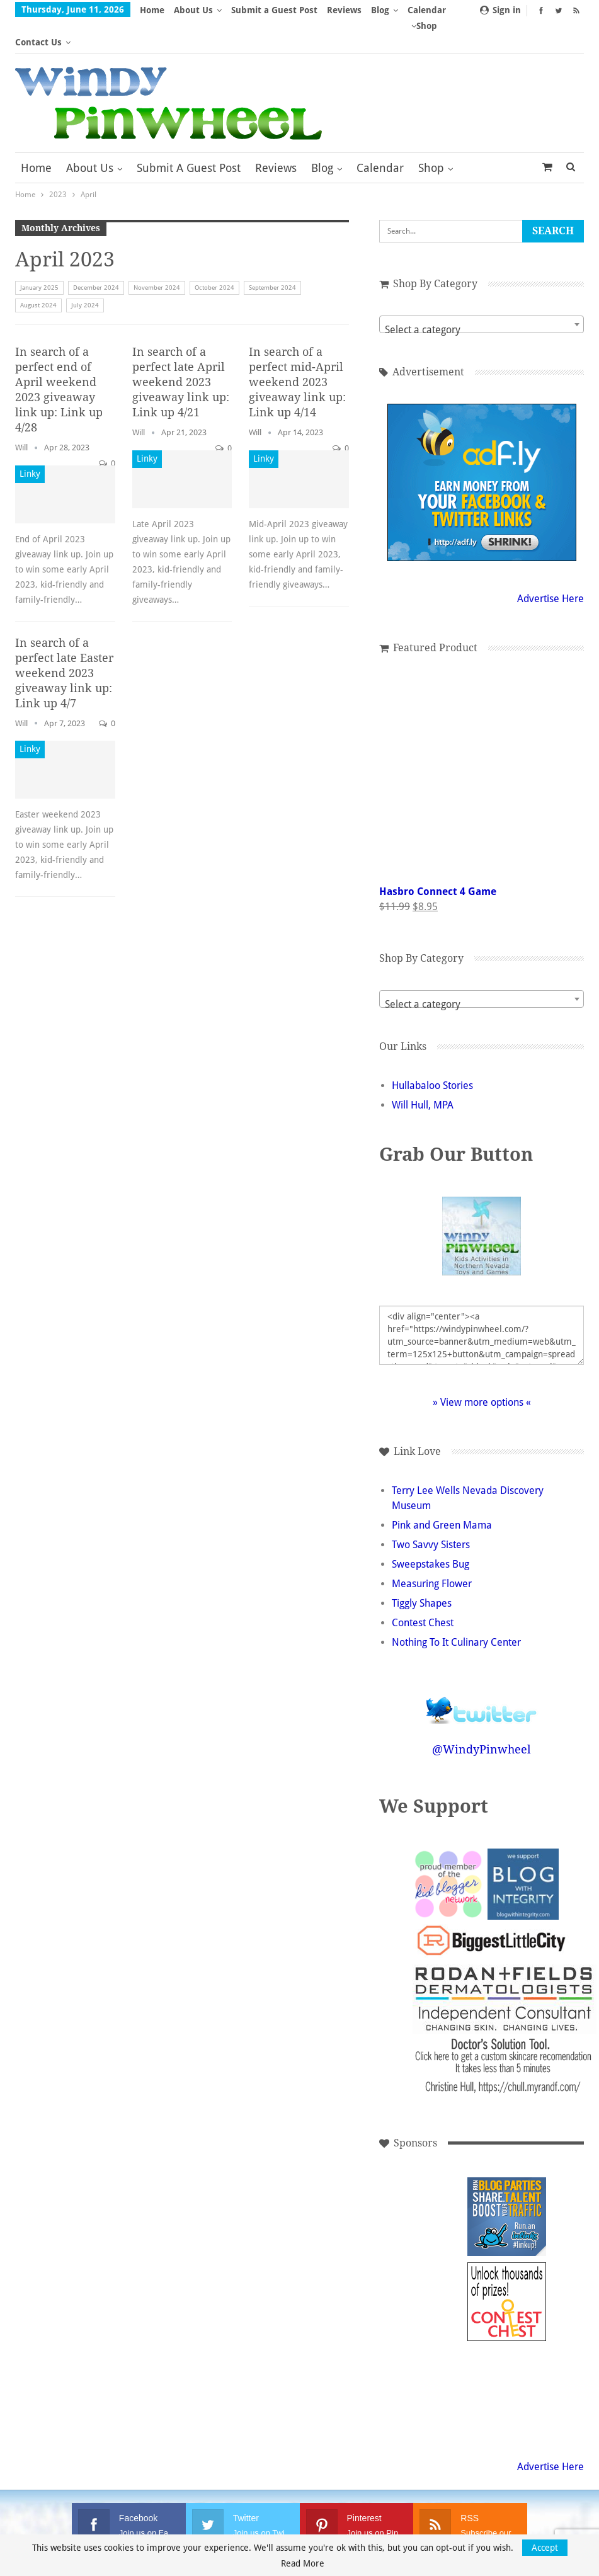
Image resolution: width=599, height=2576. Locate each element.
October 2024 (214, 255)
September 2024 (272, 255)
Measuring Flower (432, 1552)
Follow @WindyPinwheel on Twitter (482, 1670)
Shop (431, 135)
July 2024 (85, 273)
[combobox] (481, 292)
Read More (302, 2563)
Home (152, 10)
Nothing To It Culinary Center (456, 1610)
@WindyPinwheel (481, 1717)
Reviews (344, 10)
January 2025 (39, 255)
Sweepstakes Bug (430, 1532)
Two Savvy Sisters (431, 1513)
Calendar (380, 135)
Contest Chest (423, 1591)
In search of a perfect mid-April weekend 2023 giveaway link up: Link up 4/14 (297, 350)
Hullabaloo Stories (432, 1053)
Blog (322, 135)
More (386, 10)
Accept (545, 2548)
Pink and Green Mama (442, 1493)
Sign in (500, 10)
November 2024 (157, 255)
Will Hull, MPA (423, 1073)
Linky (30, 441)
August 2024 (38, 273)
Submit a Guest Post (274, 10)
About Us (193, 10)
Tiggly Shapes (422, 1571)
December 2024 (96, 255)
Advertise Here (550, 567)
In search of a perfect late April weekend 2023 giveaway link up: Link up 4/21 (180, 350)
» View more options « (482, 1370)
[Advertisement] (421, 2184)
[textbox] (481, 298)
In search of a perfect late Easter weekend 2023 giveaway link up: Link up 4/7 (64, 641)
